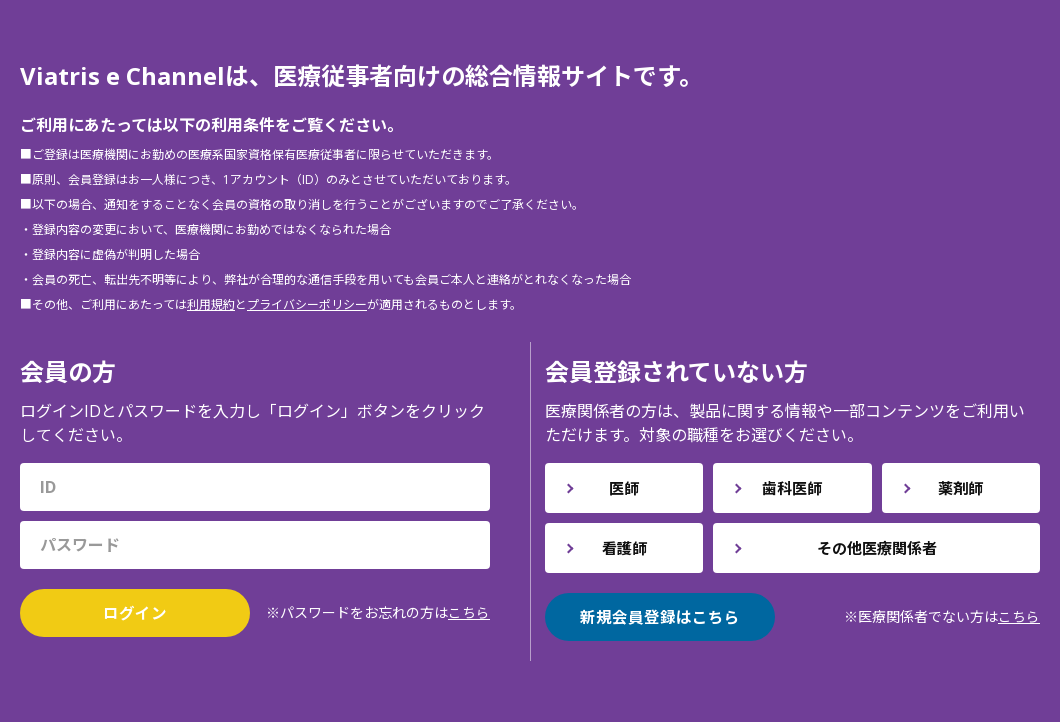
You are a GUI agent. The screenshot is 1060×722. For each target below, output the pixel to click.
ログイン (135, 613)
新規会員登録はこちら (660, 617)
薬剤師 (961, 487)
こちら (469, 612)
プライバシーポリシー (307, 303)
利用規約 (211, 303)
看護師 (624, 547)
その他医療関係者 (877, 547)
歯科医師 (792, 487)
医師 (624, 487)
